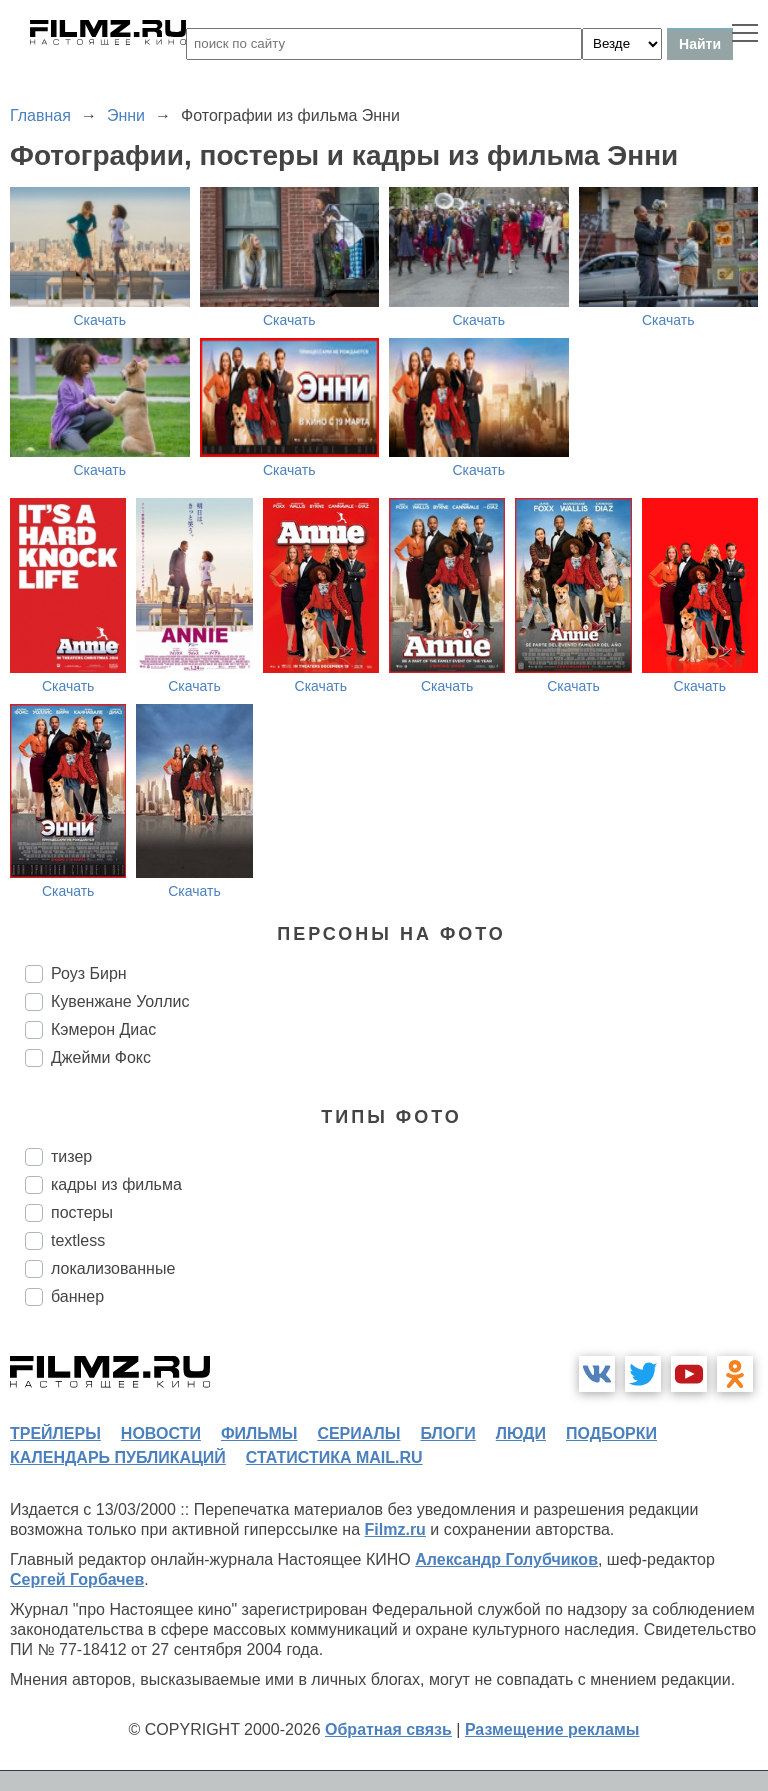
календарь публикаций (118, 1457)
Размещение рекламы (552, 1729)
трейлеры (55, 1433)
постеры (82, 1212)
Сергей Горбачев (77, 1579)
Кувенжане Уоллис (120, 1001)
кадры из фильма (116, 1184)
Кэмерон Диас (103, 1029)
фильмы (259, 1433)
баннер (77, 1296)
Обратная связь (388, 1729)
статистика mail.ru (334, 1457)
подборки (611, 1433)
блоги (447, 1433)
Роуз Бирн (89, 973)
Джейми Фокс (101, 1057)
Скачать (100, 320)
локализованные (113, 1268)
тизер (71, 1156)
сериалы (358, 1433)
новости (161, 1433)
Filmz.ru (395, 1529)
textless (78, 1240)
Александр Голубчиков (506, 1559)
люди (521, 1433)
